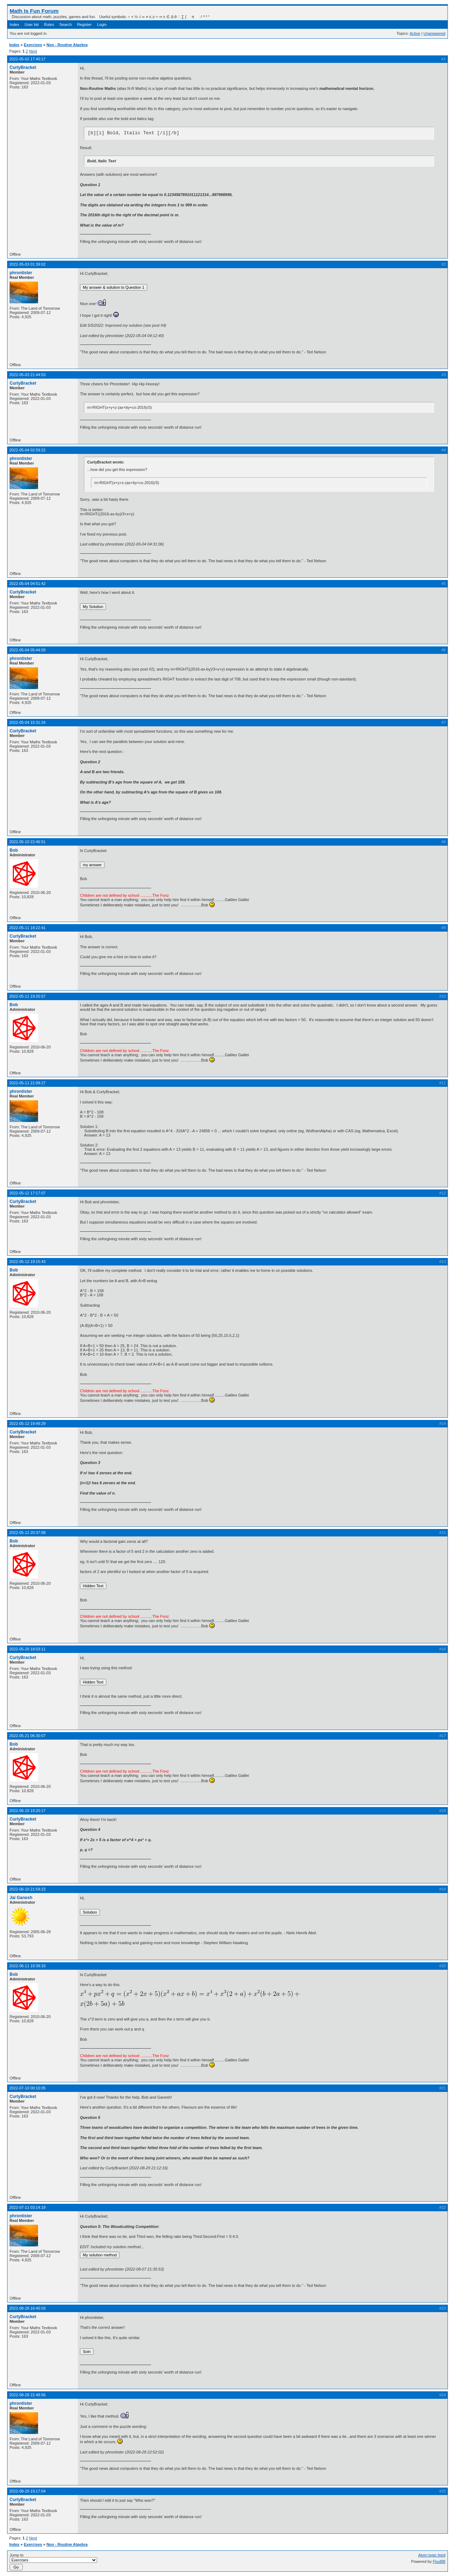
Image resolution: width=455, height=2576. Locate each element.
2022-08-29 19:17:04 (27, 2491)
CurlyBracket (23, 67)
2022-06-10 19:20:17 (27, 1810)
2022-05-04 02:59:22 (27, 450)
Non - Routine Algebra (67, 45)
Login (102, 24)
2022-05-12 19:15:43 (27, 1261)
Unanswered (434, 33)
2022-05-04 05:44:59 (27, 650)
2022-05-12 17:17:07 (27, 1193)
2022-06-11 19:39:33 (27, 1966)
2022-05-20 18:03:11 (27, 1649)
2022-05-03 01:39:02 (27, 264)
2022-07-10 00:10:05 (27, 2088)
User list (32, 24)
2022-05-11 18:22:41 (27, 928)
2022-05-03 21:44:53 (27, 375)
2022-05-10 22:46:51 (27, 842)
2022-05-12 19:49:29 (27, 1423)
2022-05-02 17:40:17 (27, 59)
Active (415, 33)
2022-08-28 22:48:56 (27, 2395)
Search (65, 24)
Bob (14, 850)
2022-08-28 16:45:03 (27, 2308)
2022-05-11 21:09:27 (27, 1083)
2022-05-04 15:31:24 (27, 722)
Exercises (33, 45)
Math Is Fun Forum (34, 11)
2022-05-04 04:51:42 (27, 583)
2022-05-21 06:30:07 (27, 1736)
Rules (49, 24)
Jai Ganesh (21, 1897)
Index (14, 24)
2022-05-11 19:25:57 (27, 996)
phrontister (21, 272)
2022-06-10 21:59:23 (27, 1889)
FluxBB (439, 2561)
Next (33, 51)
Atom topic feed (431, 2555)
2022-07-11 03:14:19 (27, 2207)
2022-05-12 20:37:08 (27, 1532)
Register (84, 24)
